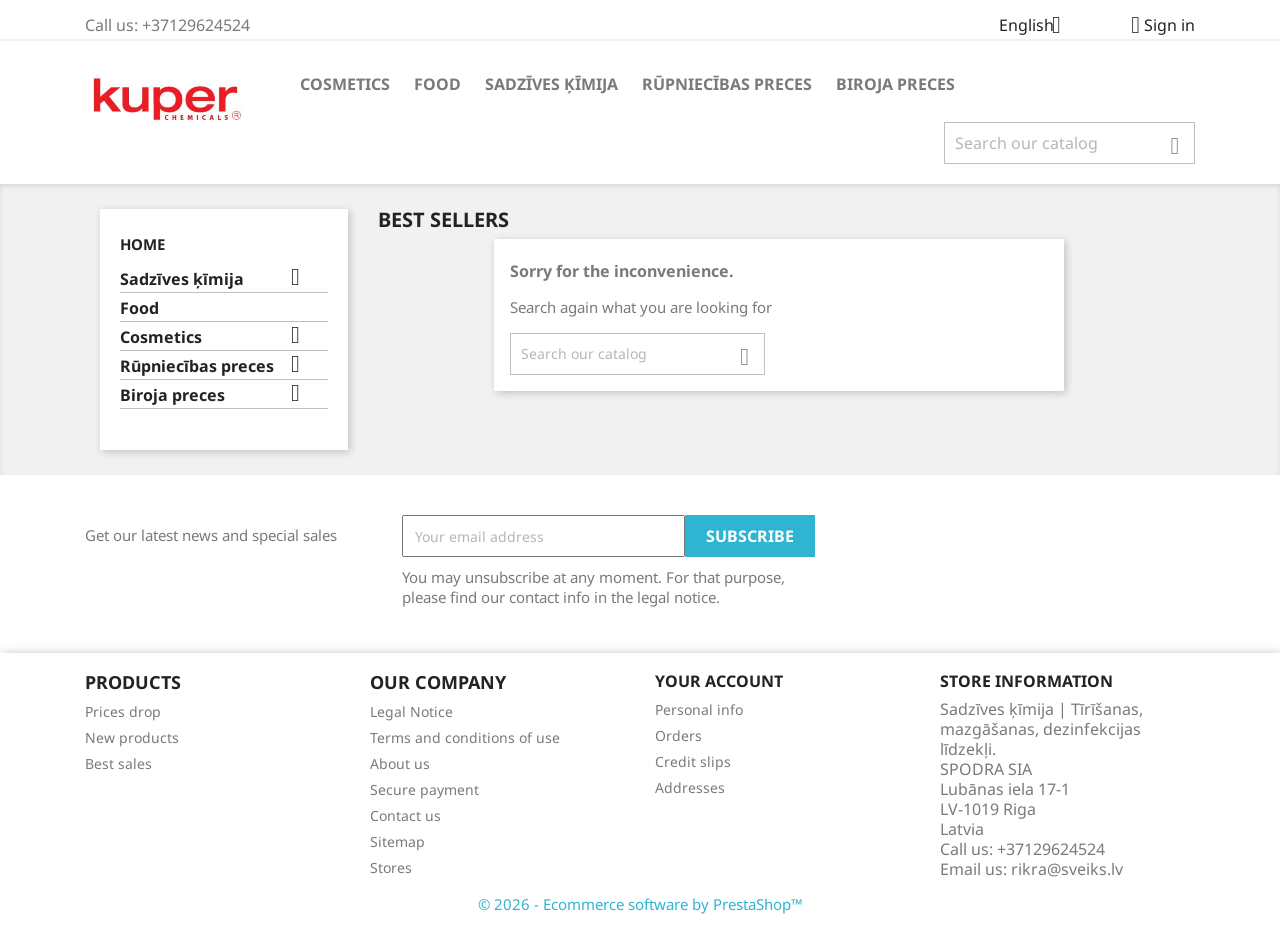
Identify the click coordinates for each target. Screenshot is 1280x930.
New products (132, 737)
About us (400, 763)
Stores (391, 867)
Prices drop (123, 711)
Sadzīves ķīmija (551, 84)
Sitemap (397, 841)
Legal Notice (411, 711)
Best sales (118, 763)
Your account (719, 681)
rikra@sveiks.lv (1067, 869)
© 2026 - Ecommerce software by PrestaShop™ (640, 904)
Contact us (405, 815)
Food (437, 84)
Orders (678, 735)
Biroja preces (895, 84)
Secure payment (424, 789)
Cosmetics (345, 84)
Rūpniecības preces (727, 84)
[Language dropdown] (1037, 27)
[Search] (1069, 143)
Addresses (690, 787)
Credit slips (693, 761)
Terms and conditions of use (465, 737)
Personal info (699, 709)
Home (142, 244)
